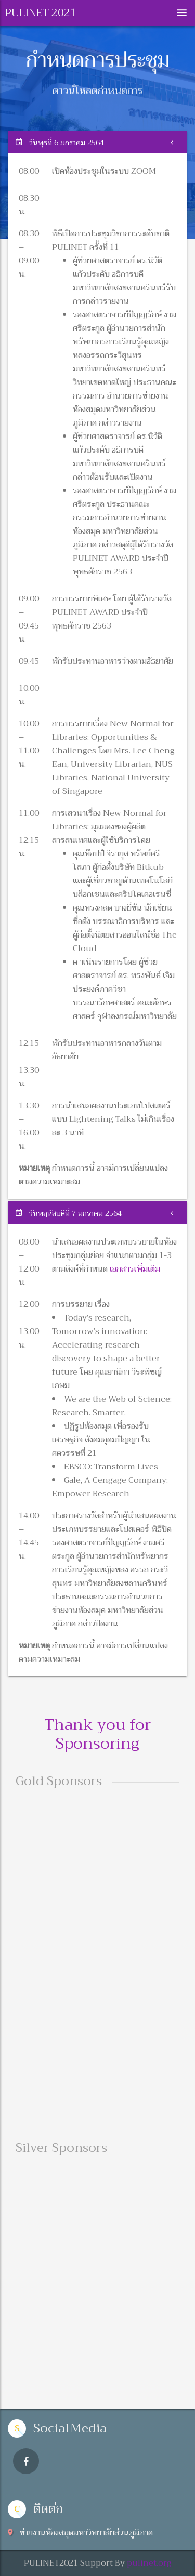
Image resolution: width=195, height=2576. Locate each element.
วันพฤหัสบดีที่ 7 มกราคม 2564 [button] (69, 1213)
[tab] (97, 142)
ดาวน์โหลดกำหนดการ (98, 92)
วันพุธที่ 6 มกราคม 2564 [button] (60, 142)
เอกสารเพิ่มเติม (135, 1269)
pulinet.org (149, 2563)
